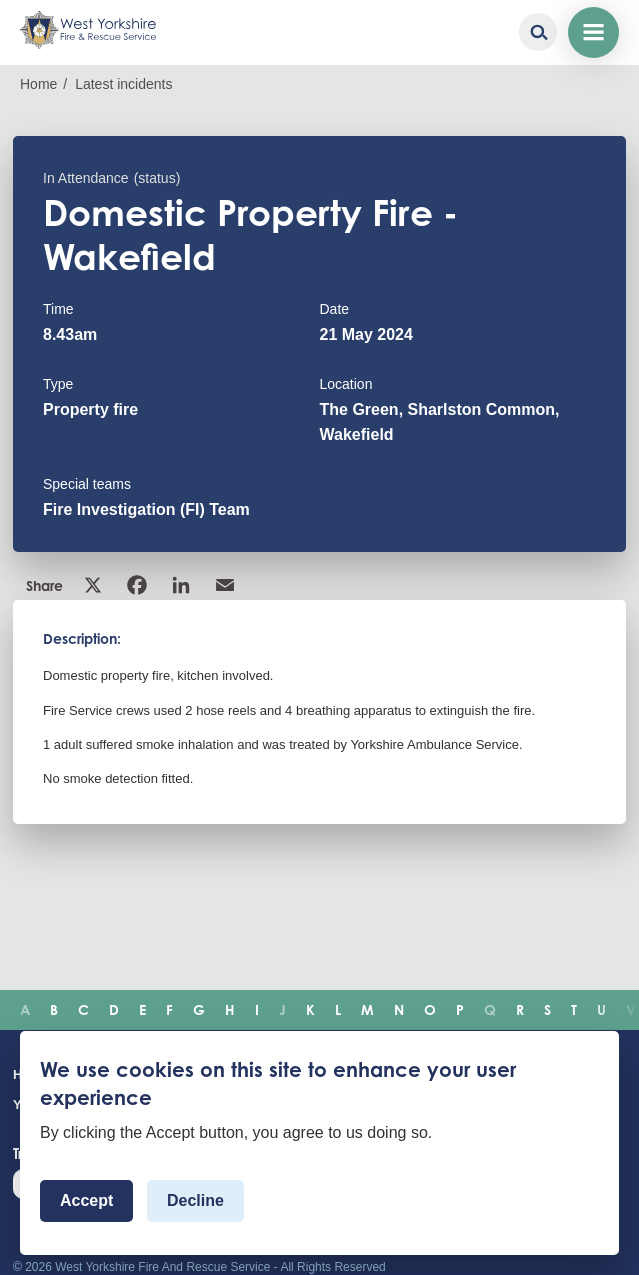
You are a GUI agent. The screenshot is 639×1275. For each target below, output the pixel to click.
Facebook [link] (137, 585)
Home (38, 84)
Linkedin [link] (181, 585)
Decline (195, 1200)
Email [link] (225, 585)
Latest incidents (123, 84)
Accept (86, 1200)
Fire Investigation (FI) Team (146, 509)
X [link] (93, 585)
